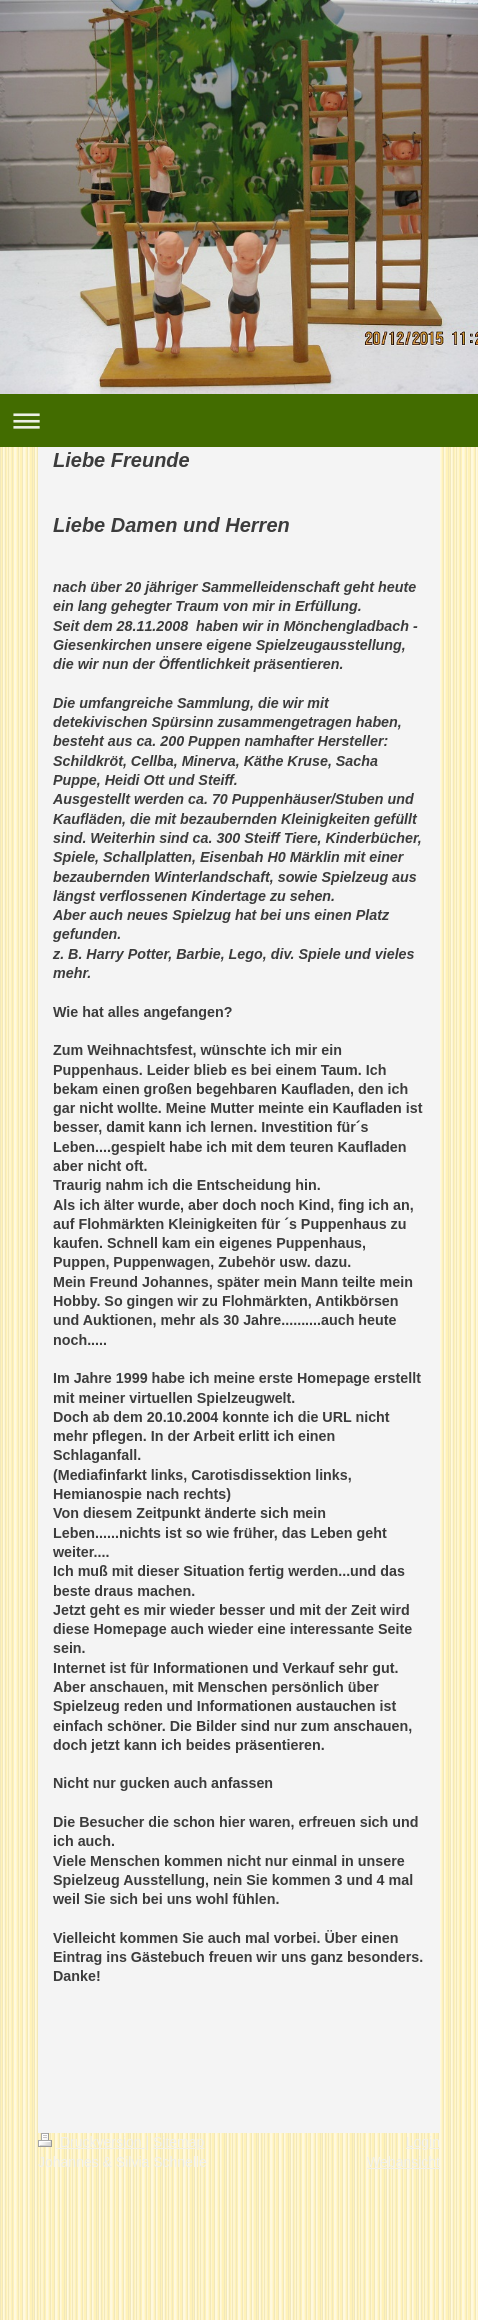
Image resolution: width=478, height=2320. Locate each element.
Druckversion (91, 2142)
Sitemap (178, 2142)
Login (423, 2142)
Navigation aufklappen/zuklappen (239, 420)
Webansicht (403, 2162)
